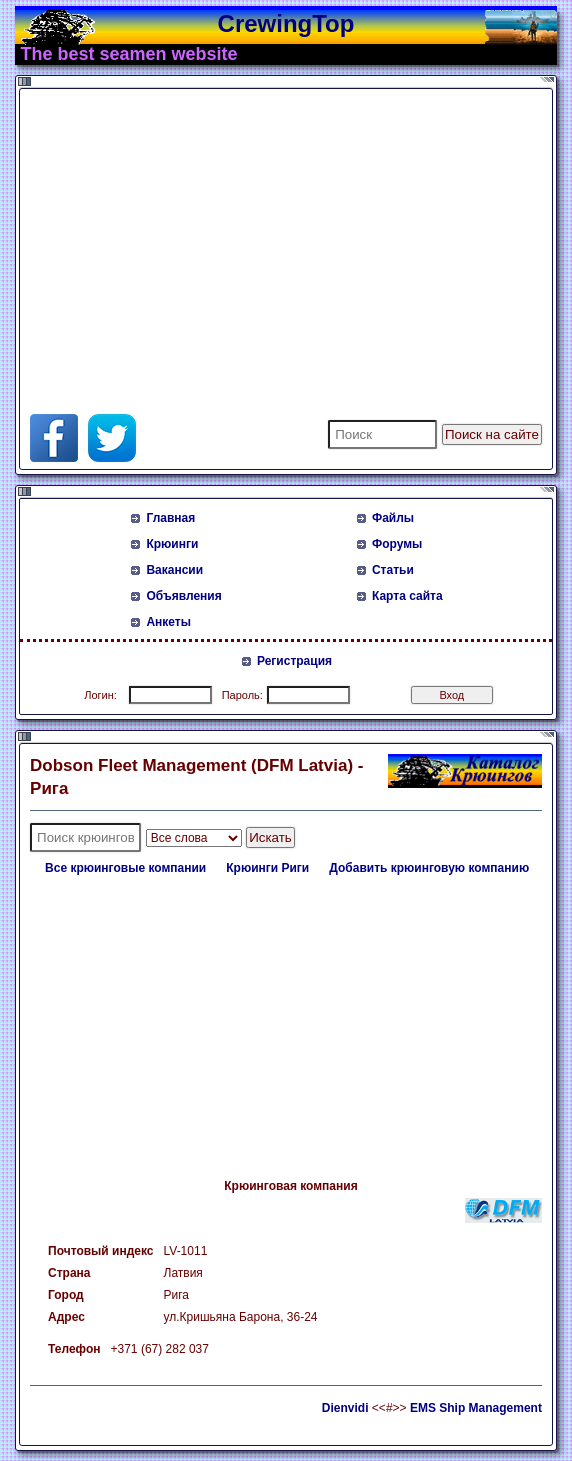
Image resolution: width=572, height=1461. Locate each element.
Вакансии (174, 570)
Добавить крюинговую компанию (429, 868)
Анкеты (168, 622)
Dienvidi (345, 1408)
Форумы (397, 544)
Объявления (183, 596)
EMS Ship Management (476, 1408)
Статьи (393, 570)
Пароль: (242, 695)
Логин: (100, 695)
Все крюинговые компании (125, 868)
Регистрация (294, 661)
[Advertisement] (264, 234)
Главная (170, 518)
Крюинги (172, 544)
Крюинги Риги (267, 868)
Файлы (393, 518)
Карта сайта (407, 596)
